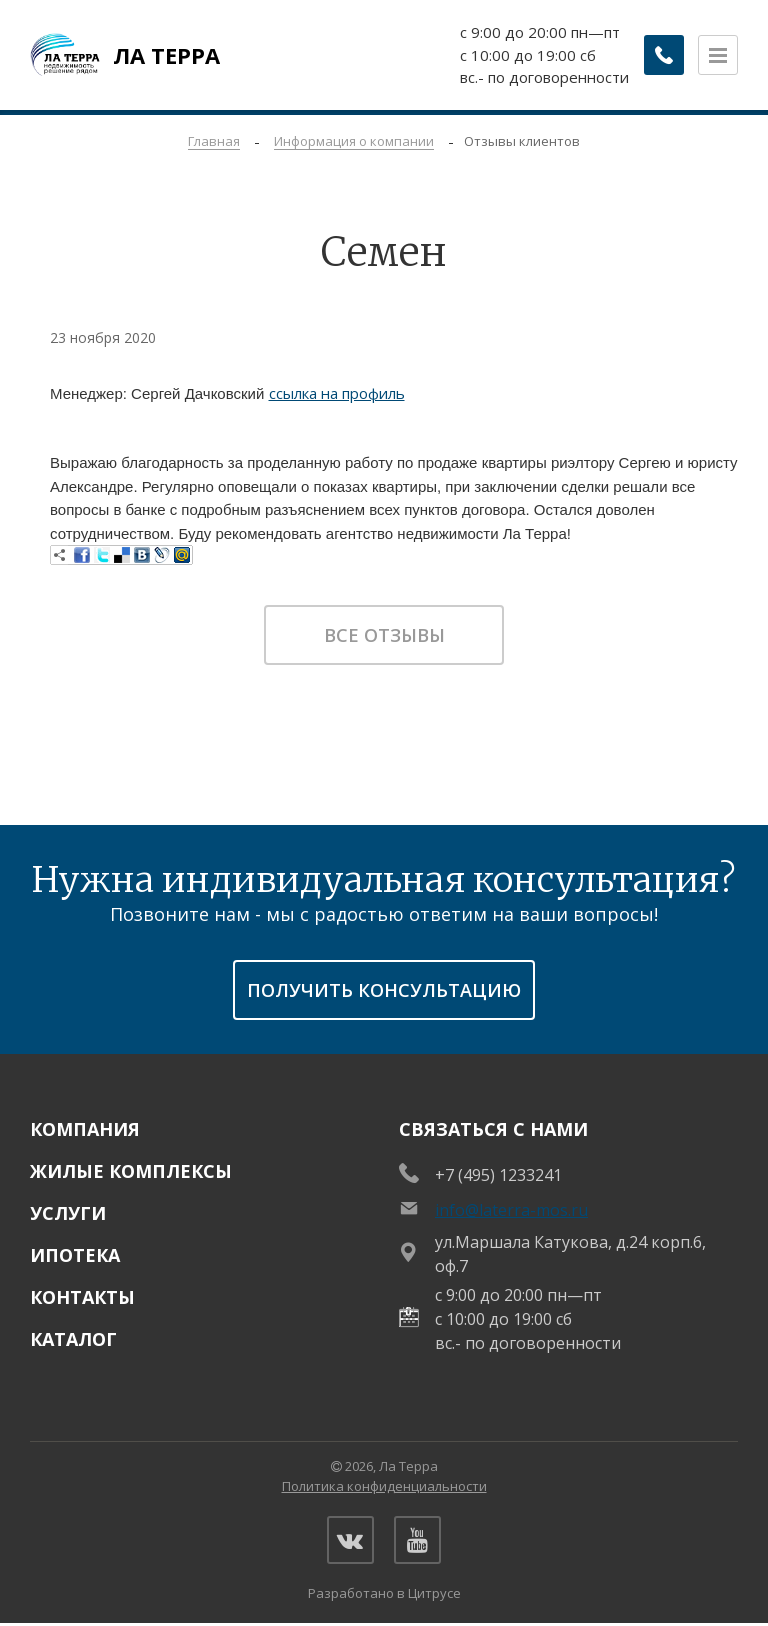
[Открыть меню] (718, 55)
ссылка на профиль (337, 393)
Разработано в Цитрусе (384, 1595)
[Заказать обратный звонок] (658, 55)
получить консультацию (384, 990)
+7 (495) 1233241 (498, 1175)
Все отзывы (384, 635)
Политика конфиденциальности (384, 1486)
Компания (85, 1129)
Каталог (73, 1339)
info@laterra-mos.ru (511, 1210)
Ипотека (75, 1255)
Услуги (68, 1213)
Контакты (82, 1297)
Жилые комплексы (131, 1171)
